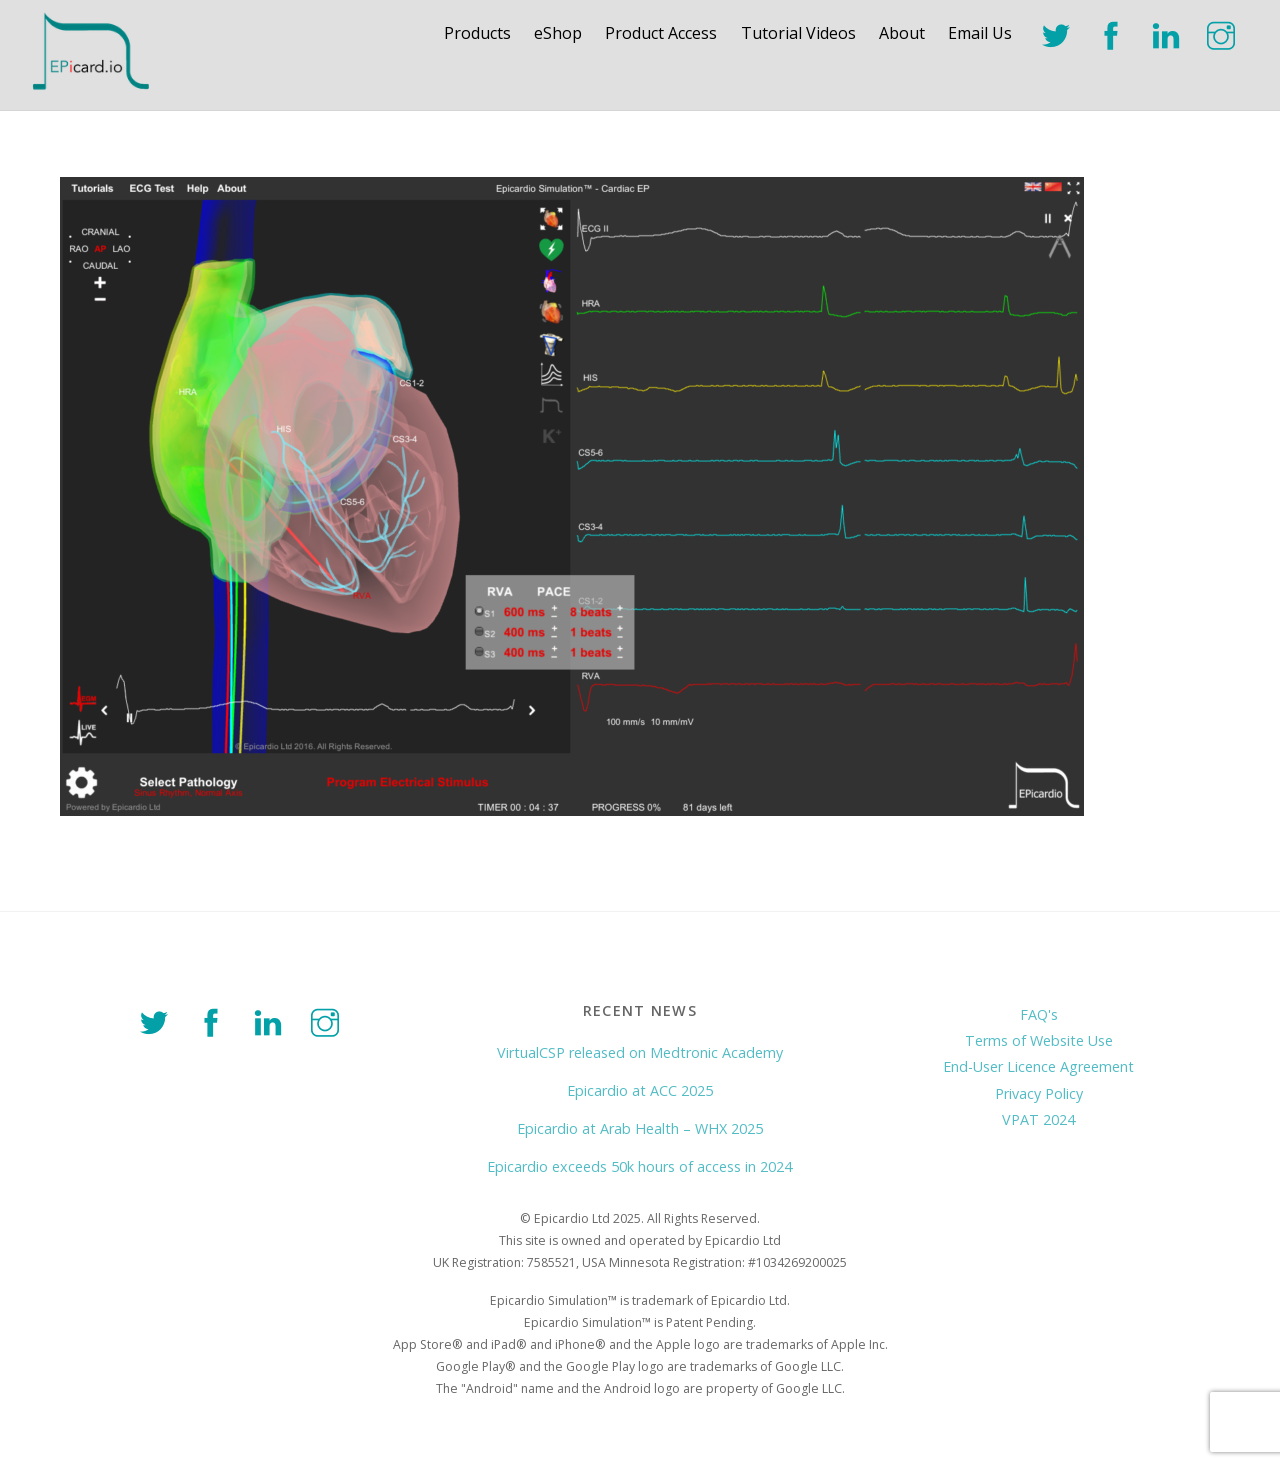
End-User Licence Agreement (1038, 1066)
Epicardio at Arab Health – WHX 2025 (640, 1128)
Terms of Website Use (1039, 1040)
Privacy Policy (1039, 1093)
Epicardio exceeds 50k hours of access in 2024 (639, 1166)
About (902, 33)
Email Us (980, 33)
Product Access (661, 33)
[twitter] (1059, 33)
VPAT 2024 (1038, 1119)
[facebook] (1114, 33)
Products (477, 33)
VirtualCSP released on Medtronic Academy (640, 1052)
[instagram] (1224, 33)
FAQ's (1039, 1014)
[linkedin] (1169, 33)
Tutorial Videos (798, 33)
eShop (558, 33)
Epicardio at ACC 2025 (640, 1090)
